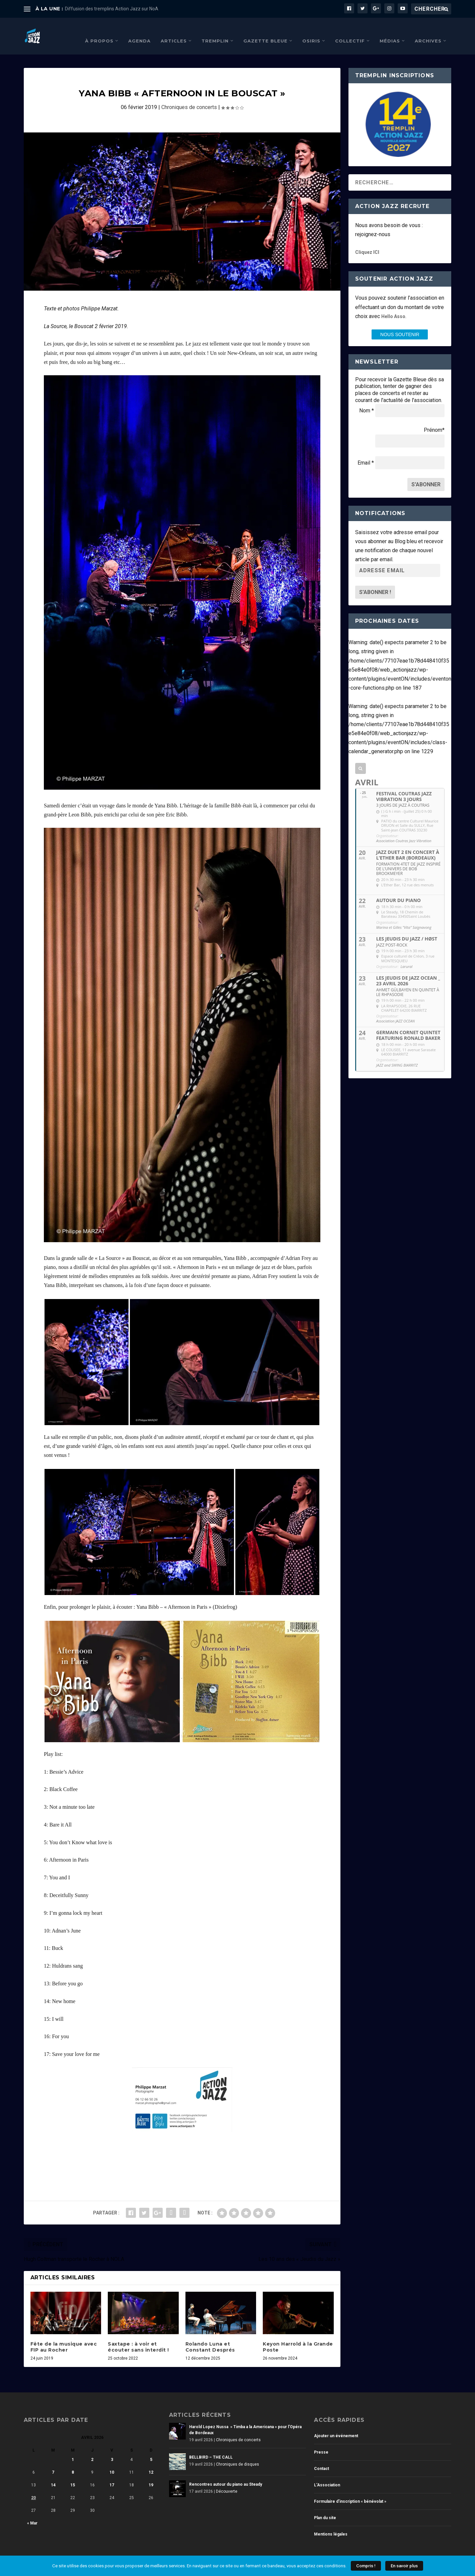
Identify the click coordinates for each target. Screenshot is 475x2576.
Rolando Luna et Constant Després (210, 2337)
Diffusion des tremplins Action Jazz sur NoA (111, 8)
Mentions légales (330, 2524)
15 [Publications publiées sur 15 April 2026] (72, 2475)
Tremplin (215, 30)
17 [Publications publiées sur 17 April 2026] (111, 2475)
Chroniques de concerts (189, 97)
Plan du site (325, 2507)
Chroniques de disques (237, 2454)
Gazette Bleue (265, 30)
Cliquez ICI (367, 242)
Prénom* (434, 420)
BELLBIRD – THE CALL (211, 2447)
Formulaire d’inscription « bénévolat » (350, 2491)
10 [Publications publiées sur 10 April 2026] (111, 2462)
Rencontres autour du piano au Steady (225, 2474)
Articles (174, 30)
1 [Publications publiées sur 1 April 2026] (73, 2449)
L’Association (327, 2475)
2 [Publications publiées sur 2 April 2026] (92, 2449)
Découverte (226, 2481)
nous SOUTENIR (399, 324)
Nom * (366, 400)
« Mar (32, 2513)
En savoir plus (404, 2565)
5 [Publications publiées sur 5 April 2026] (151, 2449)
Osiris (311, 30)
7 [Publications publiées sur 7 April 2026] (53, 2462)
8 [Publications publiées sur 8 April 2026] (73, 2462)
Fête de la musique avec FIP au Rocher (63, 2337)
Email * (366, 453)
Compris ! (366, 2565)
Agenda (139, 30)
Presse (321, 2442)
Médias (390, 30)
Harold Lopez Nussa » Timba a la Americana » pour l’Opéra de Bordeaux (245, 2419)
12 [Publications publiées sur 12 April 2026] (151, 2462)
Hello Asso (393, 306)
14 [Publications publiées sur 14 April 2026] (53, 2475)
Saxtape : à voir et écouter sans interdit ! (138, 2337)
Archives (428, 30)
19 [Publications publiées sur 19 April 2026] (151, 2475)
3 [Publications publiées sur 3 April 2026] (112, 2449)
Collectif (350, 30)
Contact (321, 2458)
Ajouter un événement (336, 2425)
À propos (99, 30)
